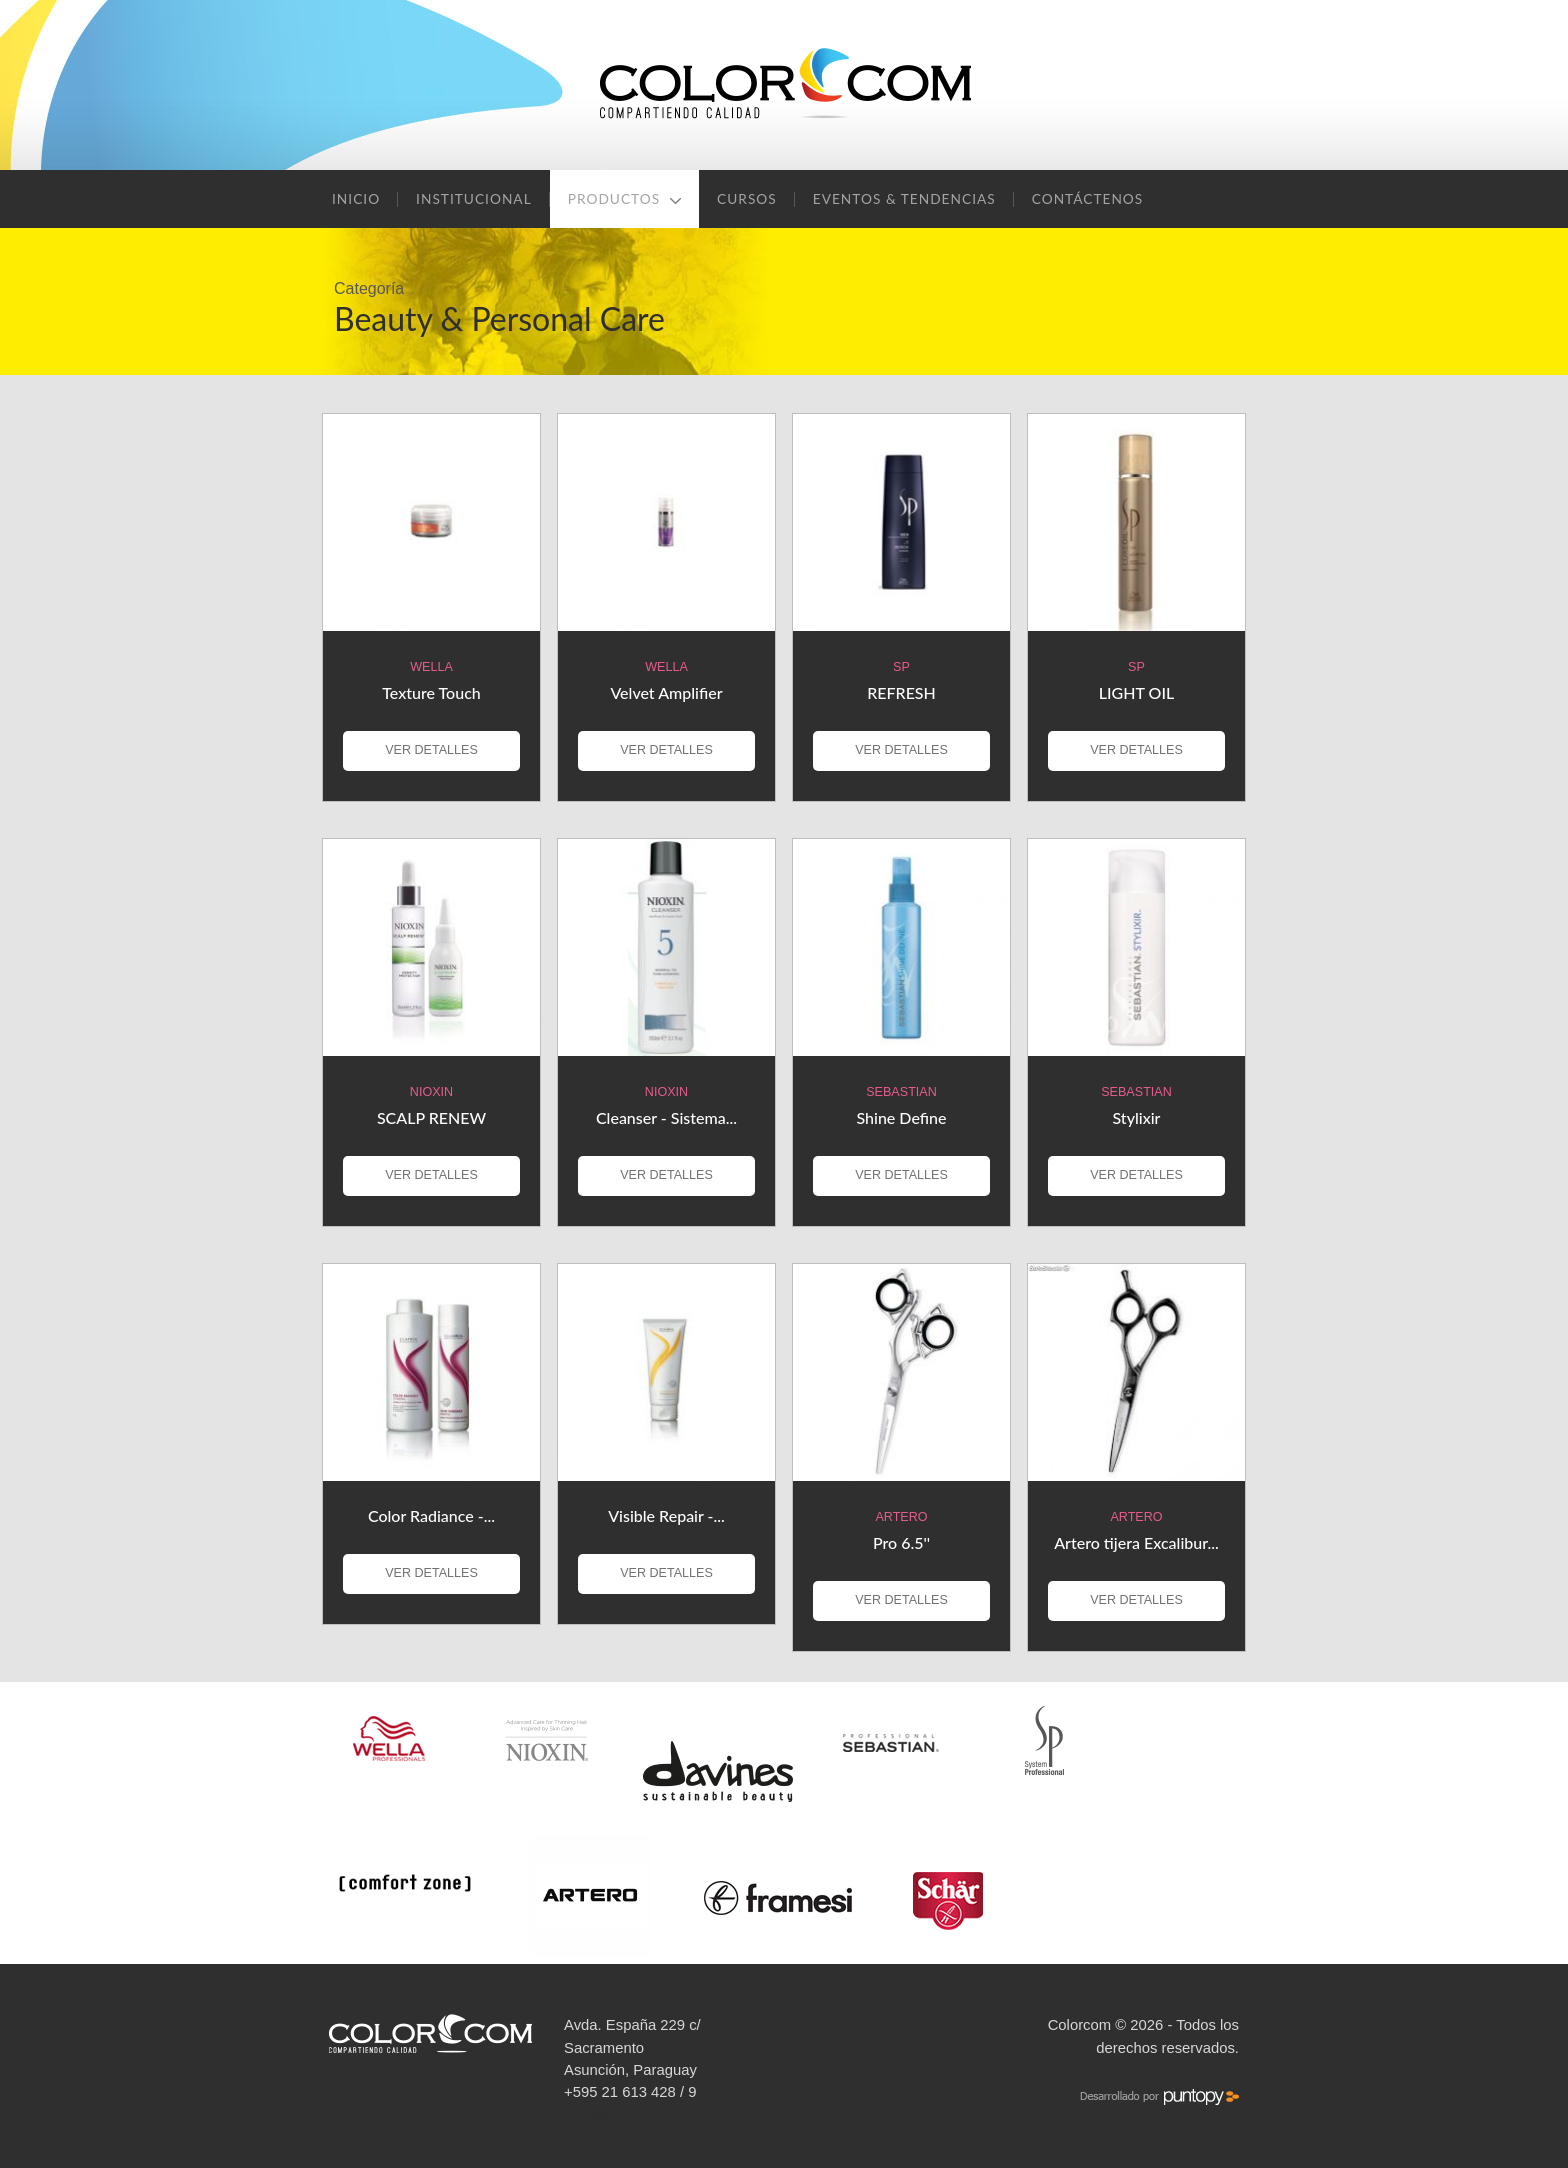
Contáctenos (1088, 198)
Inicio (356, 198)
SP (901, 667)
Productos (624, 198)
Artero (901, 1517)
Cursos (747, 198)
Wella (431, 667)
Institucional (474, 198)
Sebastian (901, 1092)
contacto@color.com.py (641, 2114)
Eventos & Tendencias (904, 198)
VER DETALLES (431, 750)
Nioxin (431, 1092)
